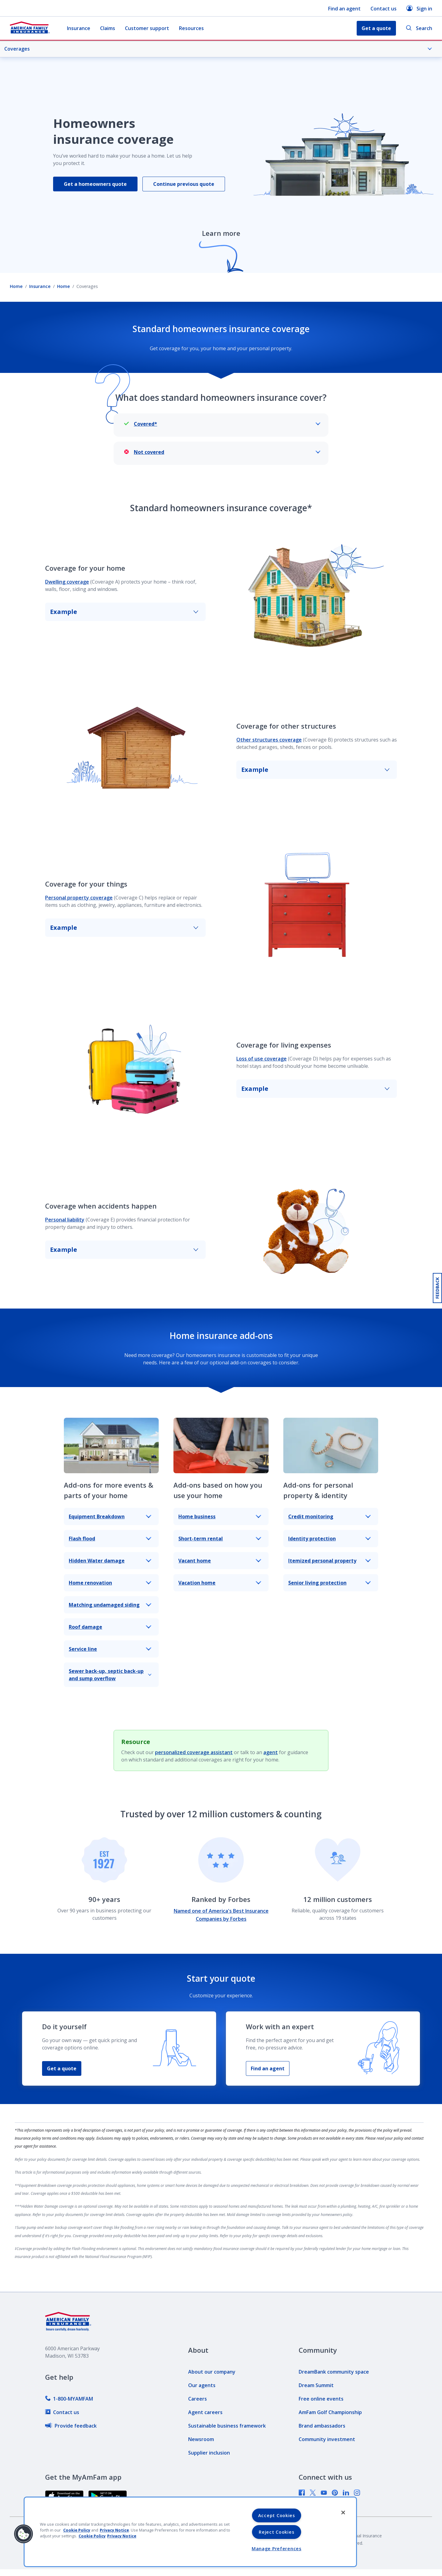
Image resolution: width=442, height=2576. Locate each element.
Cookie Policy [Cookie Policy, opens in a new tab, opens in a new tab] (92, 2536)
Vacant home (219, 1560)
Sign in (419, 8)
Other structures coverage (269, 739)
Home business (219, 1516)
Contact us (383, 8)
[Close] (343, 2512)
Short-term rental (219, 1538)
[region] (190, 2531)
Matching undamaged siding (110, 1604)
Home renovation (110, 1582)
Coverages (218, 48)
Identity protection (329, 1538)
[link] (69, 2398)
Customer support (147, 28)
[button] (23, 2534)
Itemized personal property (329, 1560)
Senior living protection (329, 1582)
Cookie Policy (76, 2530)
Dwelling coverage (67, 581)
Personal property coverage (79, 897)
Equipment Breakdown (110, 1516)
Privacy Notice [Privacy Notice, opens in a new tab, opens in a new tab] (121, 2536)
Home (16, 286)
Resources (191, 28)
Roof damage (110, 1626)
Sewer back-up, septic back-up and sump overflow (110, 1675)
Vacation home (219, 1582)
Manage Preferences (276, 2548)
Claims (107, 28)
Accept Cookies (276, 2515)
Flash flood (110, 1538)
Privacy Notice (114, 2530)
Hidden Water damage (110, 1560)
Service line (110, 1649)
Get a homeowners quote (95, 184)
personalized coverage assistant (194, 1752)
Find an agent (344, 8)
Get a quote (61, 2068)
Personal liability (64, 1219)
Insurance (78, 28)
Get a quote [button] (376, 28)
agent (270, 1752)
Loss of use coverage (261, 1058)
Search (419, 28)
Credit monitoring (329, 1516)
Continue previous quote (183, 184)
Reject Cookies (276, 2532)
